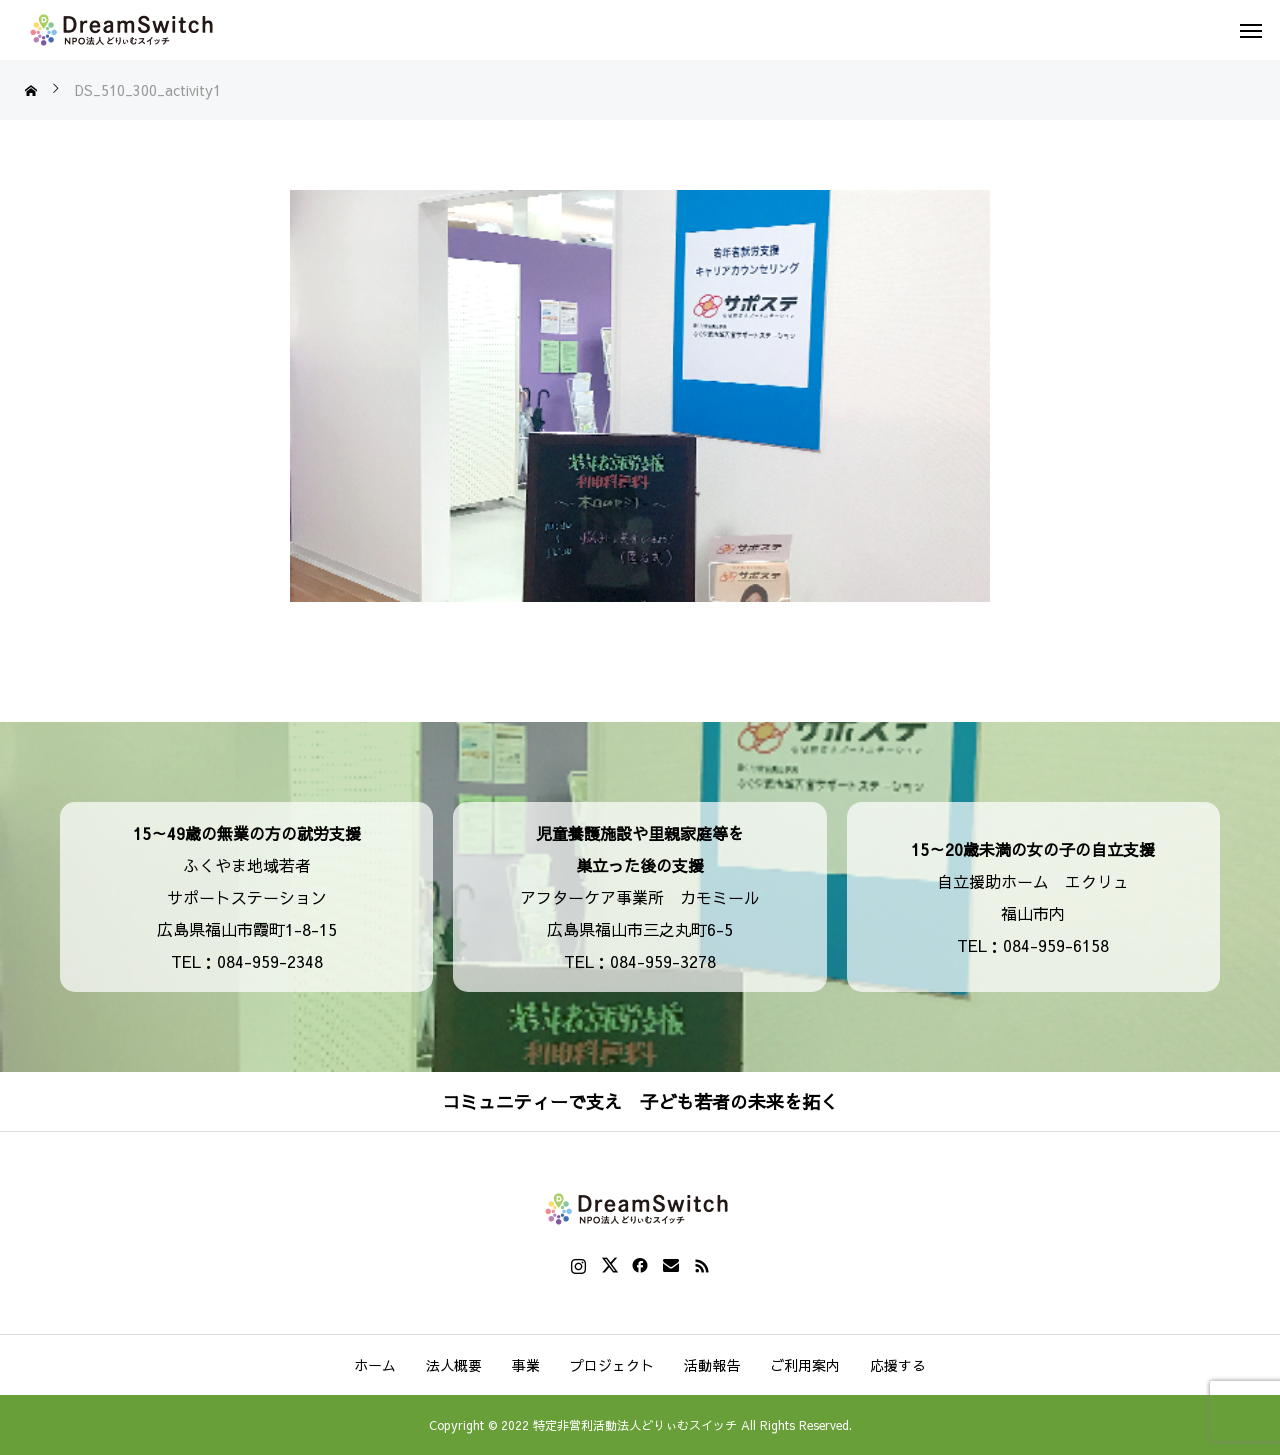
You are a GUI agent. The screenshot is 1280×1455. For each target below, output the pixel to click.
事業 (526, 1365)
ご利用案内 (805, 1365)
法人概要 (454, 1365)
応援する (898, 1365)
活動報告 (712, 1365)
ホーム (375, 1365)
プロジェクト (612, 1365)
